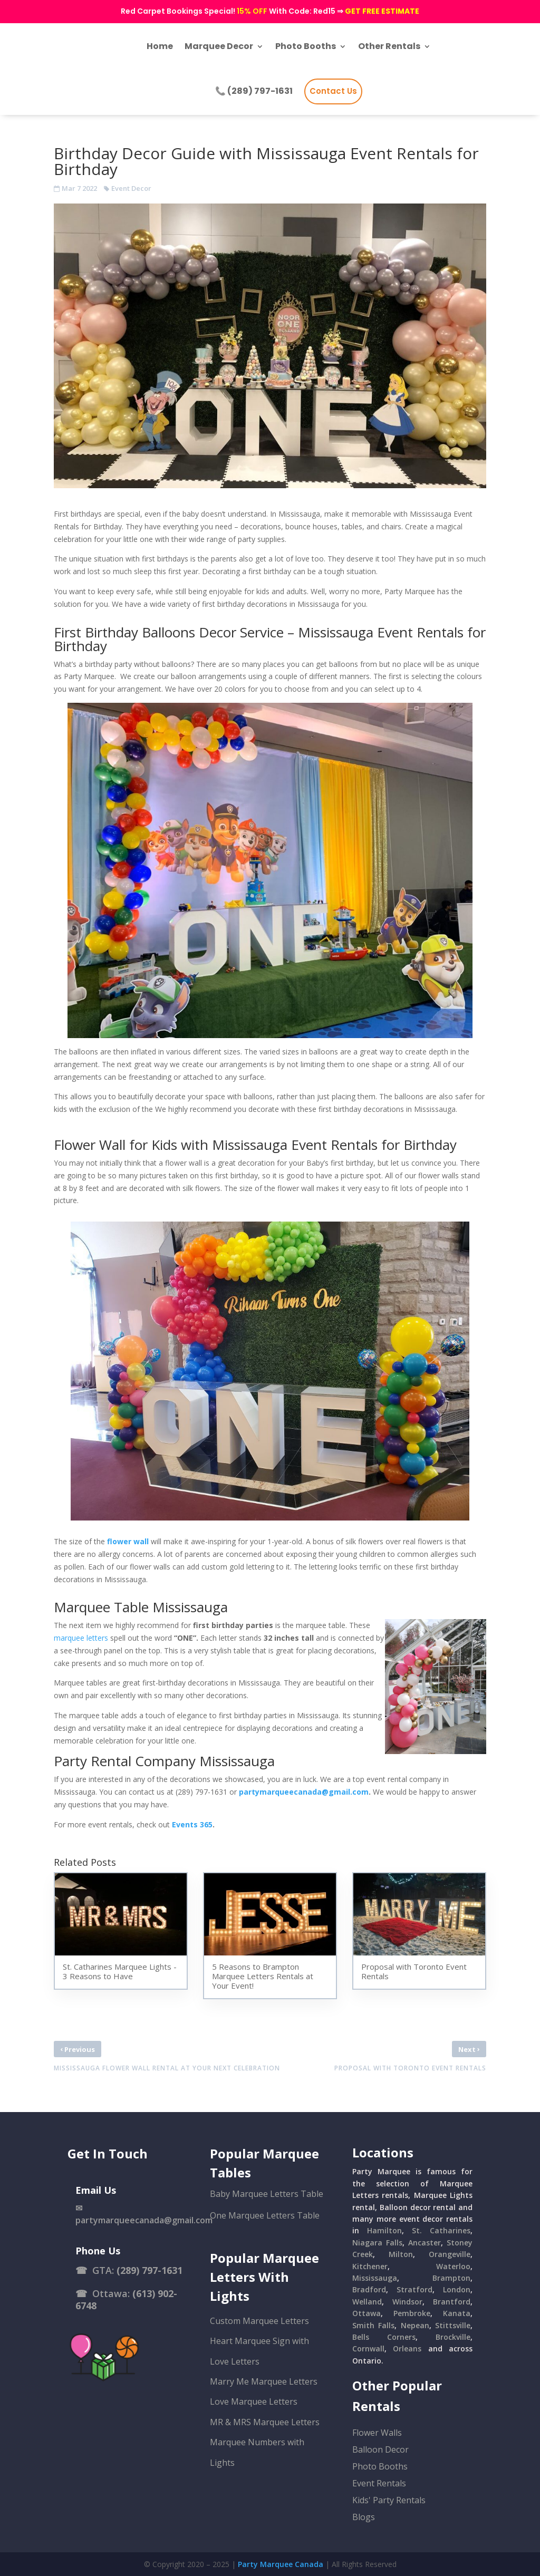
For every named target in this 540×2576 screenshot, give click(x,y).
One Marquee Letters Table (265, 2215)
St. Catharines (441, 2230)
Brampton (451, 2278)
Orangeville (449, 2254)
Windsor (407, 2302)
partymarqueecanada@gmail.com (304, 1792)
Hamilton (384, 2230)
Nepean (415, 2325)
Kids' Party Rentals (389, 2500)
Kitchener (370, 2266)
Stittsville (452, 2325)
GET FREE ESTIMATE (382, 11)
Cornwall (368, 2348)
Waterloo (453, 2266)
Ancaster (424, 2243)
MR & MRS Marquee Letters (265, 2422)
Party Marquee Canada (280, 2564)
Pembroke (411, 2313)
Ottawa (366, 2313)
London (456, 2289)
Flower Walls (377, 2432)
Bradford (369, 2289)
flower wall (128, 1541)
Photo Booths (380, 2466)
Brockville (453, 2337)
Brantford (451, 2302)
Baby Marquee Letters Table (266, 2194)
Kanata (456, 2313)
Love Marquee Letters (253, 2401)
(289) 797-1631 (149, 2270)
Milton (401, 2254)
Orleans (407, 2348)
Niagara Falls (377, 2243)
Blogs (363, 2517)
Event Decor (131, 188)
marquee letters (81, 1638)
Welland (367, 2302)
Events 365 (192, 1824)
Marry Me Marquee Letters (263, 2381)
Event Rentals (379, 2483)
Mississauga (374, 2278)
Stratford (414, 2289)
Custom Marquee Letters (259, 2321)
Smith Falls (373, 2325)
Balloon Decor (380, 2449)
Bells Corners (384, 2337)
